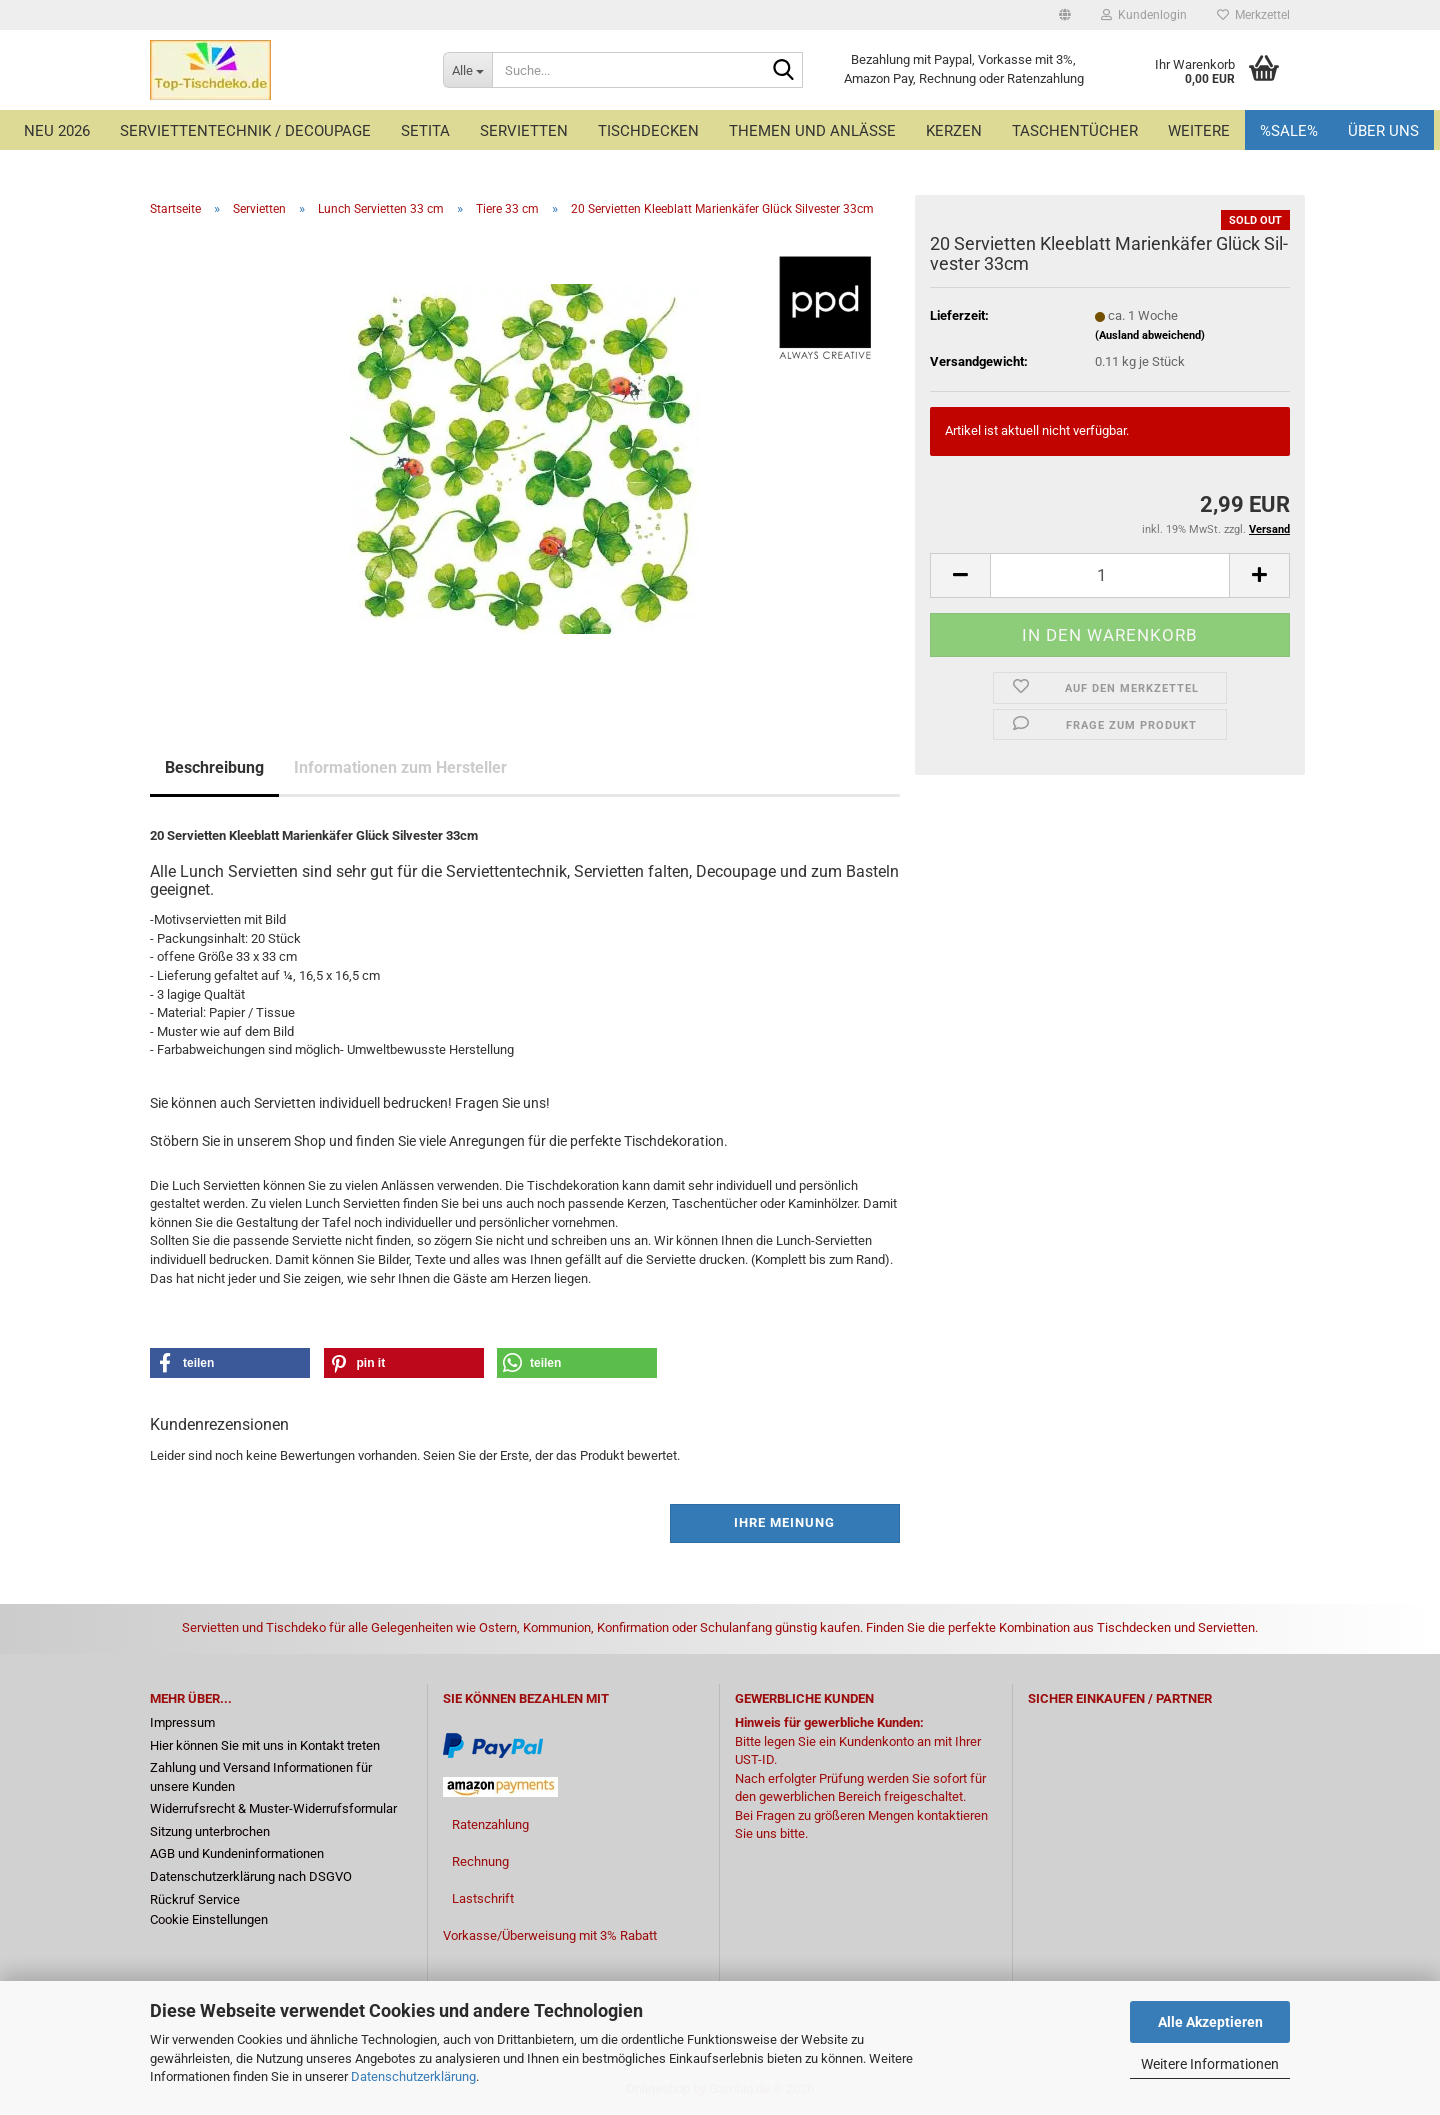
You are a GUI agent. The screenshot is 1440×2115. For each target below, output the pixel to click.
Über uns (1383, 131)
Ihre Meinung (784, 1522)
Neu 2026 (57, 131)
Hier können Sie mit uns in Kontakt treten (265, 1745)
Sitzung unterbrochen (210, 1831)
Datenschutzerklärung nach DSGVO (251, 1876)
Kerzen (954, 131)
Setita (425, 131)
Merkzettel (1253, 15)
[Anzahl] (1110, 575)
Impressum (182, 1722)
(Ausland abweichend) (1150, 335)
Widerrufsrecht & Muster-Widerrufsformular (273, 1808)
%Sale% (1289, 131)
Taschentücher (1075, 131)
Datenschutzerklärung (413, 2076)
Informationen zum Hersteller (400, 767)
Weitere (1199, 131)
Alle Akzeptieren (1210, 2022)
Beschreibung (214, 767)
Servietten (524, 131)
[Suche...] (467, 70)
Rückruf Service (195, 1899)
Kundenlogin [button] (1144, 15)
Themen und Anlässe (812, 131)
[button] (1065, 15)
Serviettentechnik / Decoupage (245, 131)
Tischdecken (648, 131)
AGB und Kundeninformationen (237, 1853)
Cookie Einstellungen (209, 1919)
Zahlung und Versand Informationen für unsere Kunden (261, 1777)
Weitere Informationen (1210, 2064)
